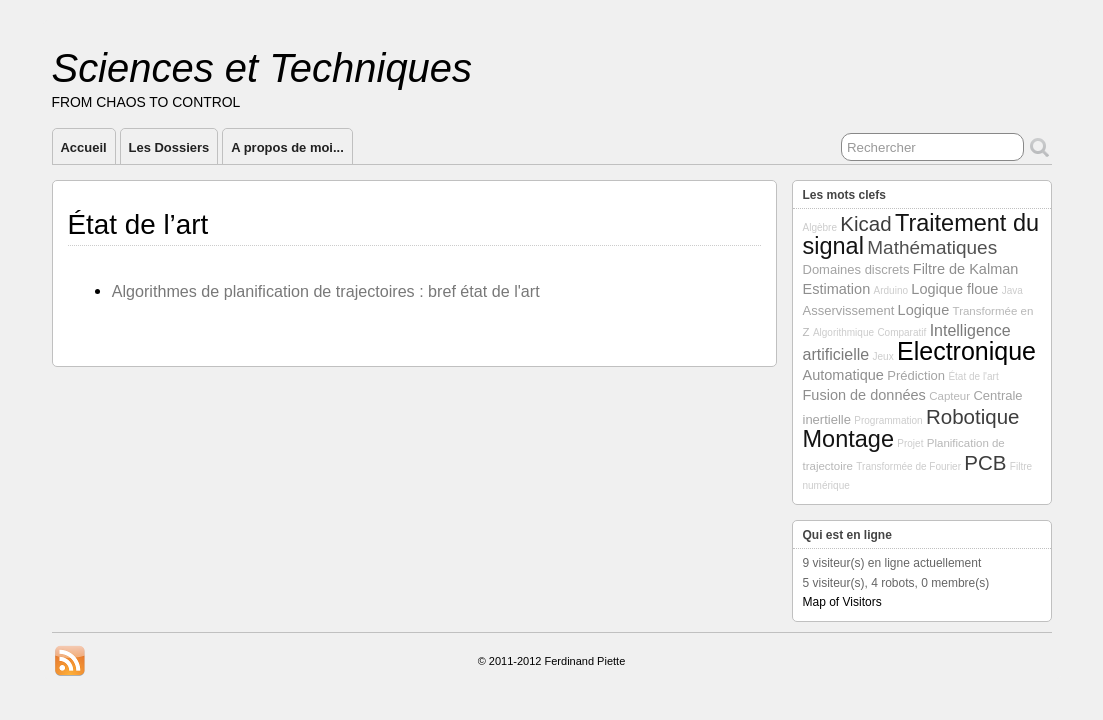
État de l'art (973, 376)
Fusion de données (864, 395)
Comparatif (901, 332)
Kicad (865, 223)
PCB (985, 462)
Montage (848, 439)
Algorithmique (843, 332)
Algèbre (820, 227)
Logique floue (954, 289)
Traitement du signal (921, 234)
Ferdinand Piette (585, 661)
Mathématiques (932, 247)
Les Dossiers (169, 147)
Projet (910, 443)
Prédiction (916, 375)
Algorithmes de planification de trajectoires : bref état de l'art (326, 291)
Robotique (972, 416)
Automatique (843, 375)
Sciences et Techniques (262, 68)
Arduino (891, 290)
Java (1012, 290)
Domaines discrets (856, 269)
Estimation (837, 289)
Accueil (84, 147)
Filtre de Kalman (966, 269)
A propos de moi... (287, 147)
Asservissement (849, 310)
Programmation (888, 420)
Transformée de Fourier (908, 466)
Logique (924, 310)
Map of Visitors (842, 602)
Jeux (883, 356)
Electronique (966, 351)
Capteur (949, 396)
